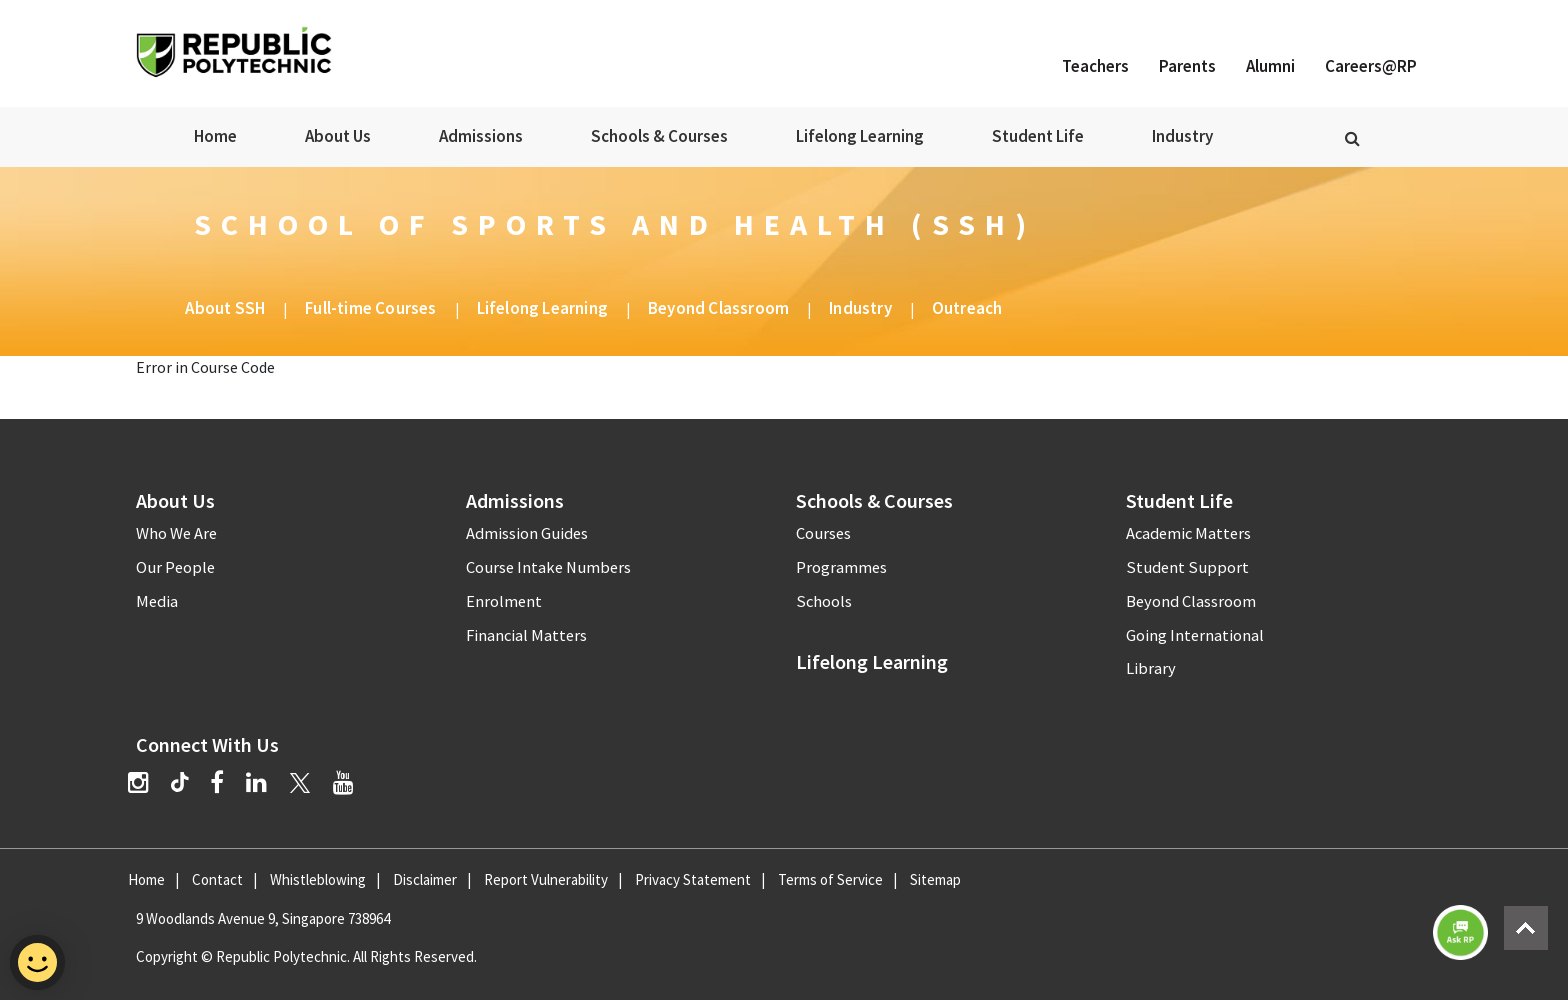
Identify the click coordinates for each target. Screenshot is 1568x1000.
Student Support (1187, 567)
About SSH (225, 308)
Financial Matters (526, 635)
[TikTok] (190, 785)
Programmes (841, 567)
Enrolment (504, 601)
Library (1151, 668)
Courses (823, 533)
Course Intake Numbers (548, 567)
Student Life (1038, 136)
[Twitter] (300, 782)
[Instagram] (138, 782)
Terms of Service (830, 879)
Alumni (1270, 66)
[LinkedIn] (256, 782)
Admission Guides (527, 533)
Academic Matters (1188, 533)
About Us (338, 136)
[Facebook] (217, 782)
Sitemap (935, 879)
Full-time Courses (370, 308)
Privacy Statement (693, 879)
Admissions (481, 136)
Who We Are (176, 533)
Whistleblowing (318, 879)
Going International (1195, 635)
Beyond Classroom (718, 308)
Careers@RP (1371, 66)
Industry (1182, 136)
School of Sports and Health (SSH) (615, 224)
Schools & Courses (659, 136)
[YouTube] (343, 782)
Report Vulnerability (546, 879)
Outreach (967, 308)
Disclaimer (425, 879)
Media (157, 601)
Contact (217, 879)
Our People (175, 567)
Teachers (1095, 66)
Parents (1187, 66)
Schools (824, 601)
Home (215, 136)
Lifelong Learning (860, 136)
